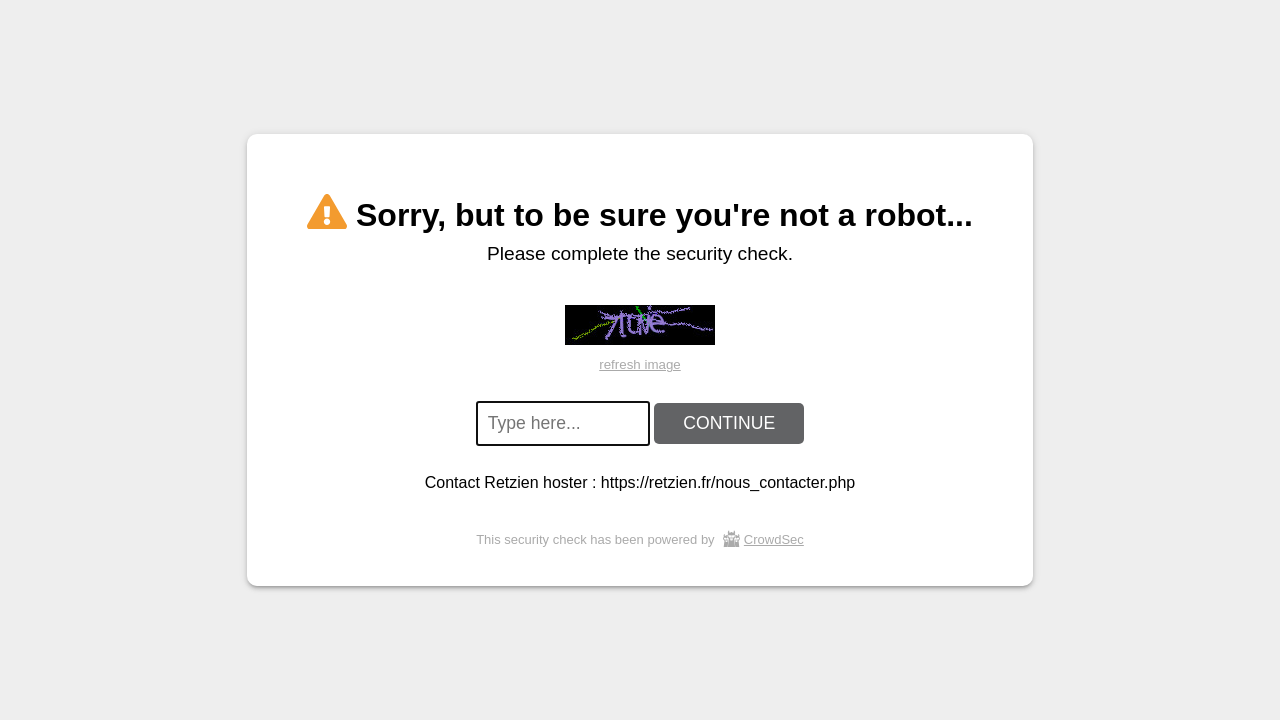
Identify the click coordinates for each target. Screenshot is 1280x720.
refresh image (640, 364)
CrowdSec (774, 539)
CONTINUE (729, 423)
